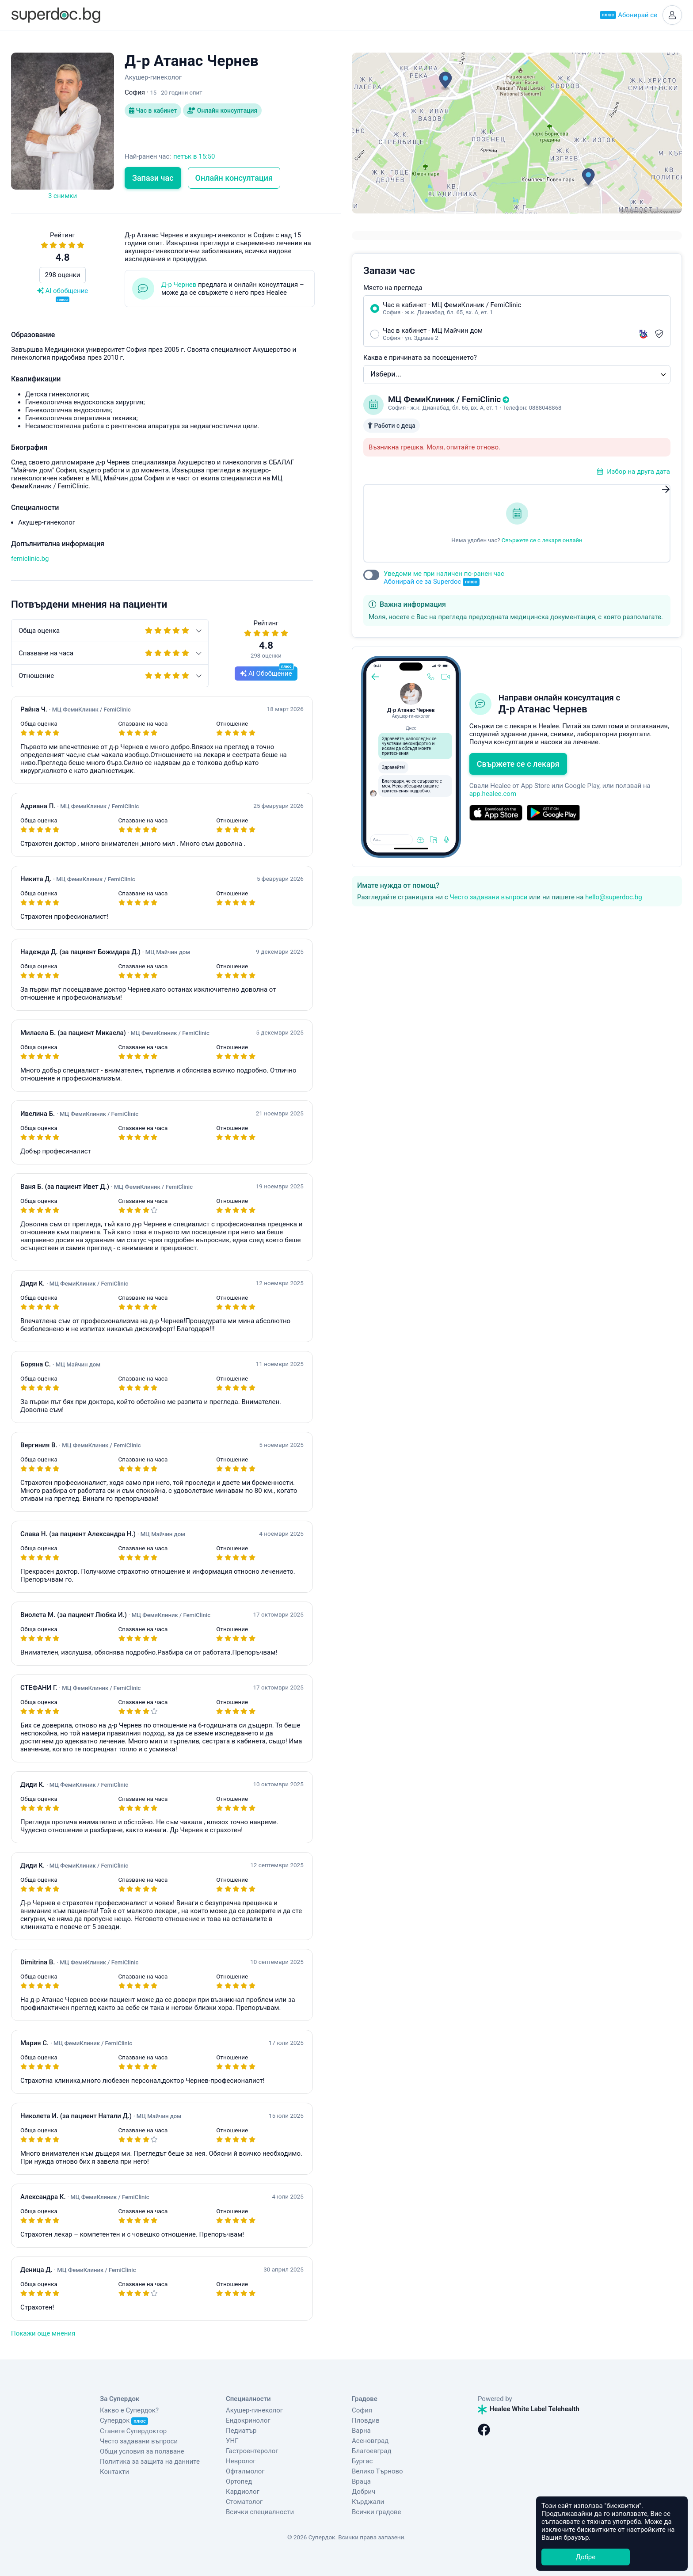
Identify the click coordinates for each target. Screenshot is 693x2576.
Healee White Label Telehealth (528, 2409)
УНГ (232, 2441)
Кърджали (368, 2502)
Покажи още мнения (43, 2333)
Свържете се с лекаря (518, 764)
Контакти (114, 2472)
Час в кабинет (153, 110)
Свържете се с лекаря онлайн (542, 540)
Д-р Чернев (178, 285)
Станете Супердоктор (133, 2431)
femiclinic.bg (30, 559)
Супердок (124, 2420)
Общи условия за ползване (142, 2451)
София (362, 2410)
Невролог (241, 2461)
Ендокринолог (248, 2420)
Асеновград (370, 2441)
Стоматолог (244, 2502)
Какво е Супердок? (129, 2410)
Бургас (362, 2461)
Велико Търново (377, 2471)
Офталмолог (245, 2471)
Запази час (153, 178)
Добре (585, 2557)
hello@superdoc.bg (613, 897)
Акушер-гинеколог (254, 2410)
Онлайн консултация (222, 110)
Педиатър (241, 2431)
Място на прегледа (393, 288)
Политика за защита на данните (150, 2462)
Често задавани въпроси (488, 897)
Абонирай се (628, 15)
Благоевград (371, 2451)
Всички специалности (260, 2512)
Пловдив (366, 2420)
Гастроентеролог (252, 2451)
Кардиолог (242, 2492)
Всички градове (376, 2512)
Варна (361, 2431)
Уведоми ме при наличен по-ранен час (444, 578)
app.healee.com (492, 794)
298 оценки (62, 275)
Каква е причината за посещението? (420, 357)
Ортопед (239, 2481)
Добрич (363, 2492)
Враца (361, 2481)
